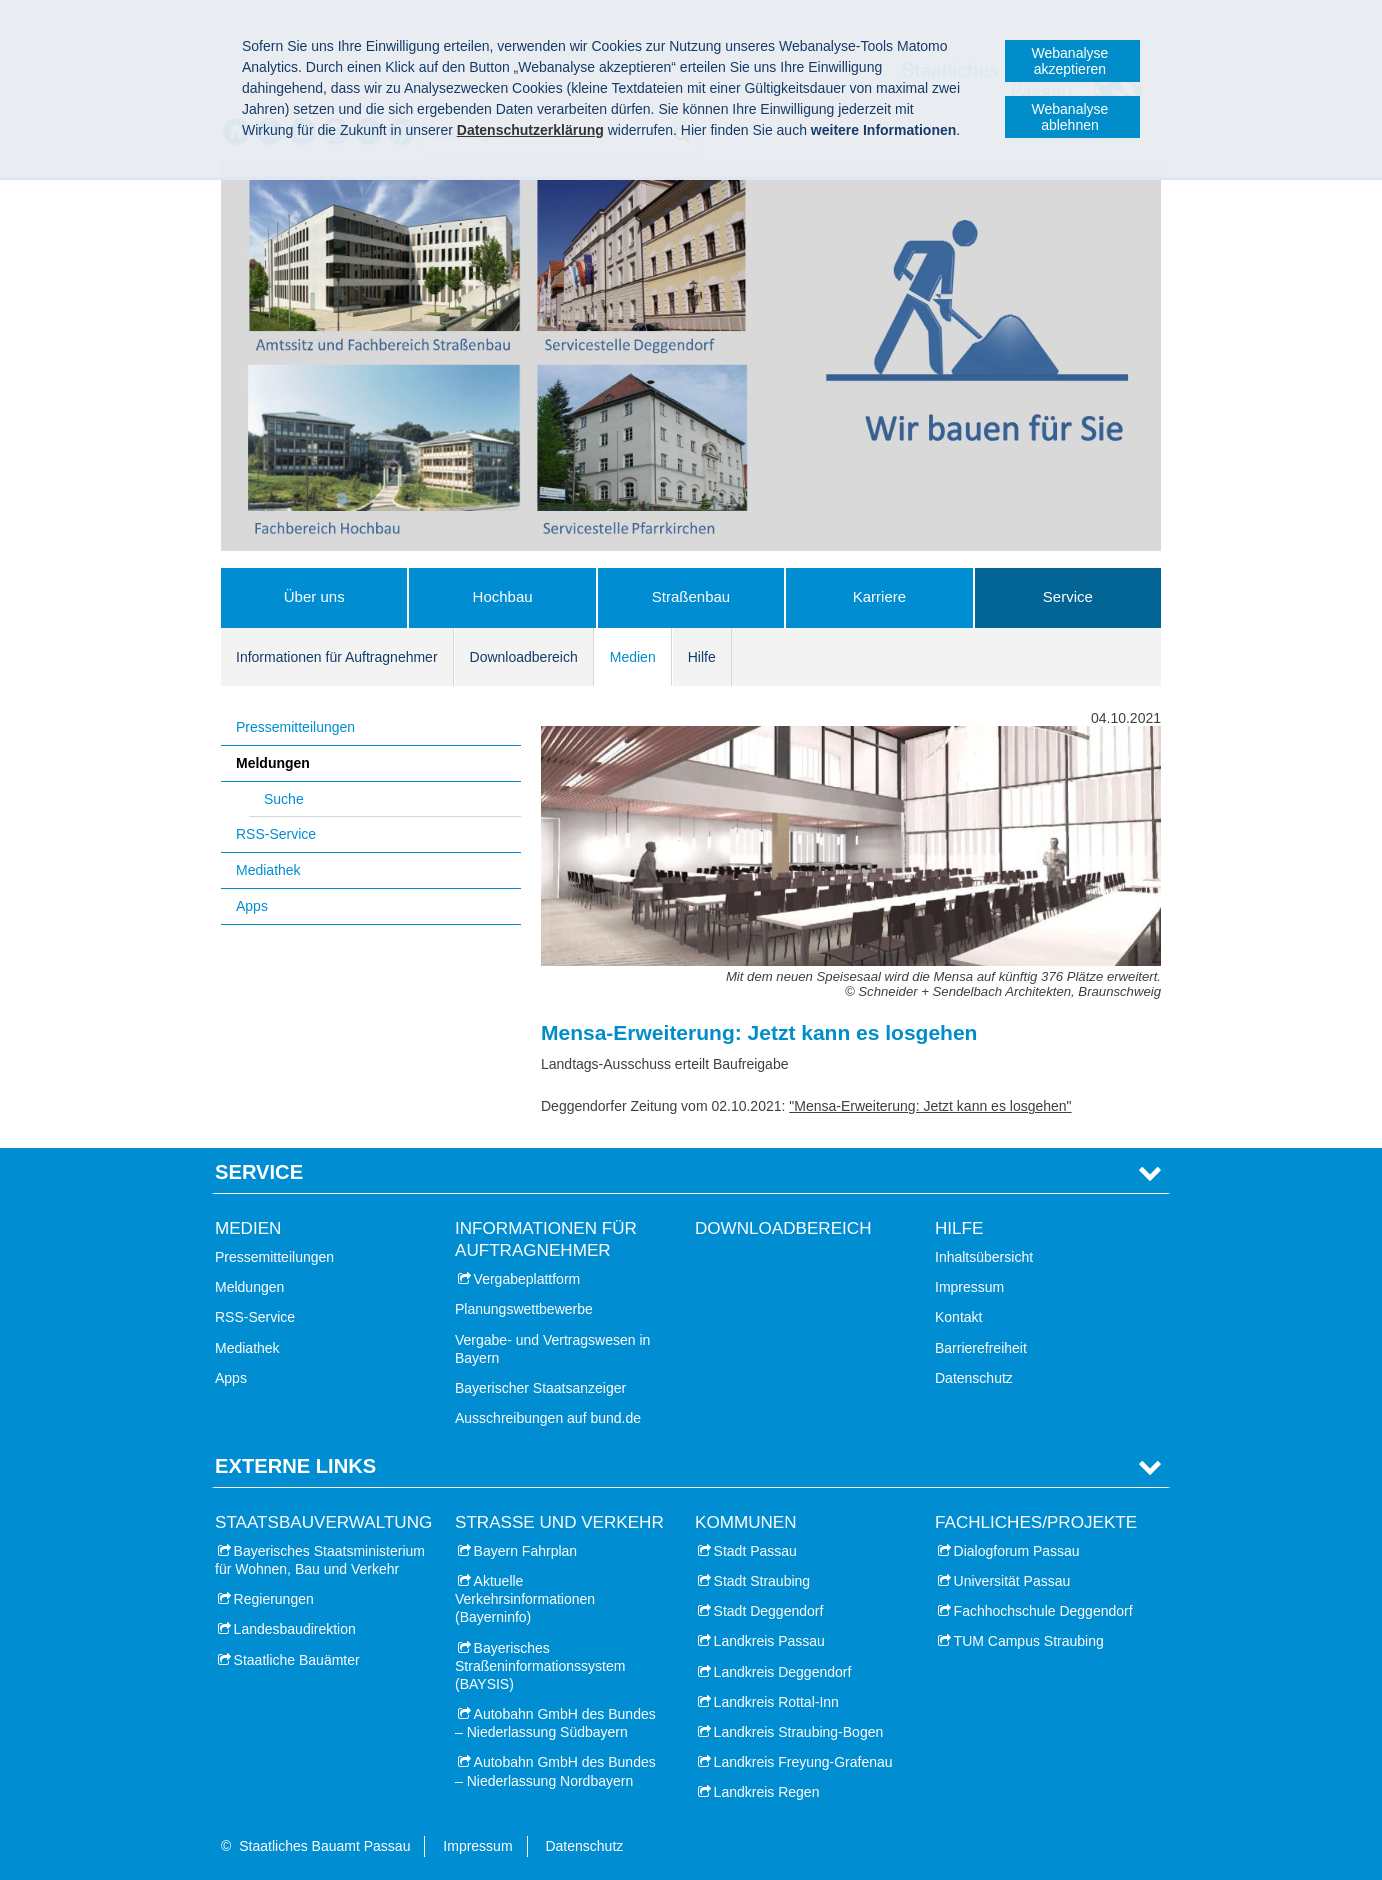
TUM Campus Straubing (1029, 1641)
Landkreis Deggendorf (783, 1672)
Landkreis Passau (769, 1641)
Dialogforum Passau (1017, 1551)
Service (1068, 596)
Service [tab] (259, 1172)
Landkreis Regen (767, 1792)
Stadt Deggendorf (769, 1611)
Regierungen (274, 1599)
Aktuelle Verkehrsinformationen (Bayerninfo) (525, 1599)
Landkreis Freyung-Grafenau (803, 1762)
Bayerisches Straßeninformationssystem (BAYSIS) (540, 1666)
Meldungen (273, 763)
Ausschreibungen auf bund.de (548, 1418)
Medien (633, 657)
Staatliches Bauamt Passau (324, 1846)
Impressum (969, 1287)
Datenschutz (974, 1378)
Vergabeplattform (527, 1279)
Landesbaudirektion (295, 1629)
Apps (252, 906)
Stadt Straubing (762, 1581)
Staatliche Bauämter (297, 1660)
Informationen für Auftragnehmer (337, 657)
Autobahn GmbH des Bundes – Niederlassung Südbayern (555, 1723)
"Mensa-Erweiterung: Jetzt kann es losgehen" (930, 1106)
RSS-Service (276, 834)
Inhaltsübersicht (984, 1257)
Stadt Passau (755, 1551)
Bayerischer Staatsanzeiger (540, 1388)
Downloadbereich (524, 657)
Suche (284, 799)
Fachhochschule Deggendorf (1043, 1611)
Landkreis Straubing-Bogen (799, 1732)
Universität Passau (1012, 1581)
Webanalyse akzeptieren (1070, 61)
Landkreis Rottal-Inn (776, 1702)
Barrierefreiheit (981, 1348)
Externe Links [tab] (295, 1466)
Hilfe (702, 657)
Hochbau (503, 596)
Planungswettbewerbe (524, 1309)
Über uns (314, 596)
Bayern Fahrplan (526, 1551)
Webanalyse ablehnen (1070, 117)
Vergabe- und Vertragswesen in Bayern (552, 1349)
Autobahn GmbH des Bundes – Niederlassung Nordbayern (555, 1771)
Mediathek (268, 870)
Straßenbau (691, 596)
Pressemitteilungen (295, 727)
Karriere (879, 596)
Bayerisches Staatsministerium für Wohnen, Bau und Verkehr (320, 1560)
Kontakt (958, 1317)
